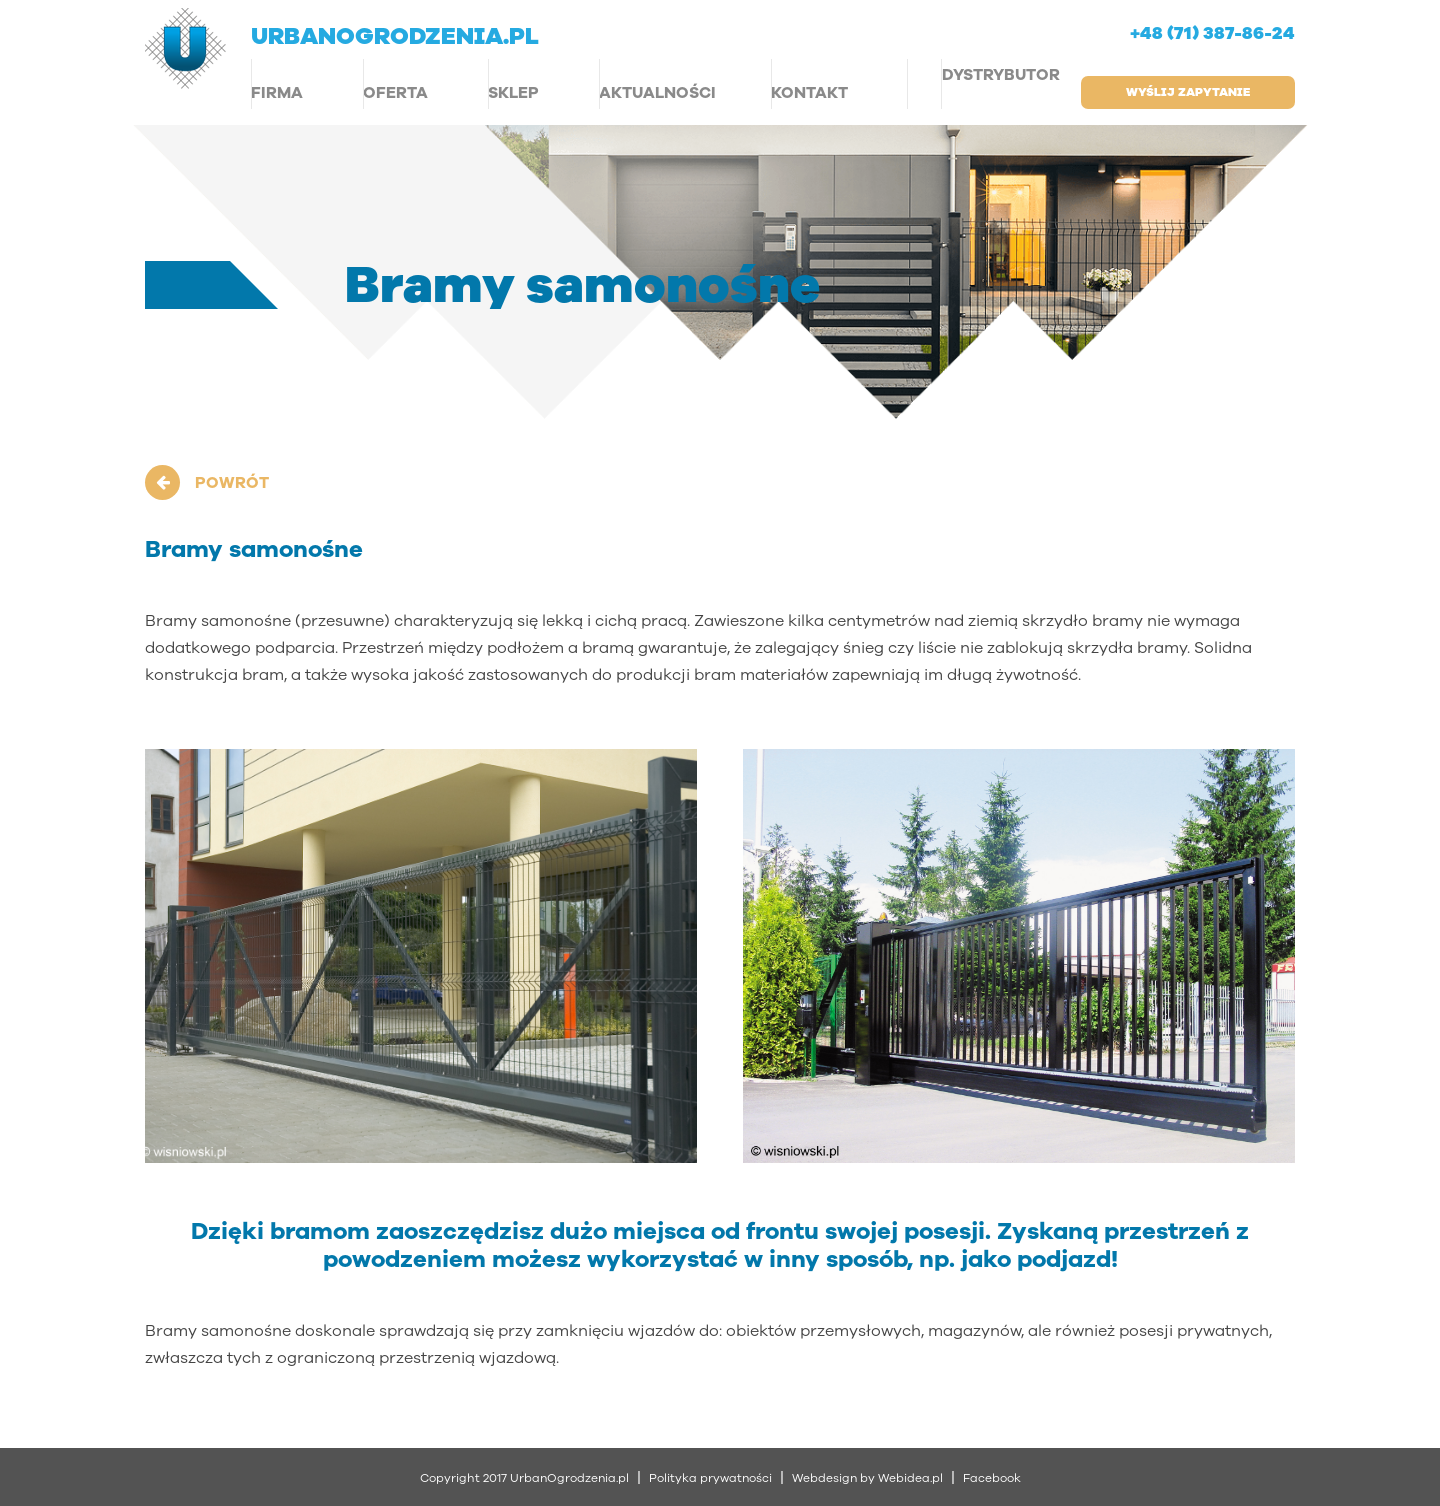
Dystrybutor (1001, 75)
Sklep (513, 93)
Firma (277, 93)
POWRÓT (232, 483)
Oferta (395, 93)
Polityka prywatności (710, 1478)
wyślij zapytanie (1188, 92)
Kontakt (809, 93)
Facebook (992, 1478)
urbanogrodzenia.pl (395, 36)
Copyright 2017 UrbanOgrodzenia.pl (524, 1478)
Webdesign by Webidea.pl (867, 1478)
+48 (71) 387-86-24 (1212, 34)
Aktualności (657, 93)
